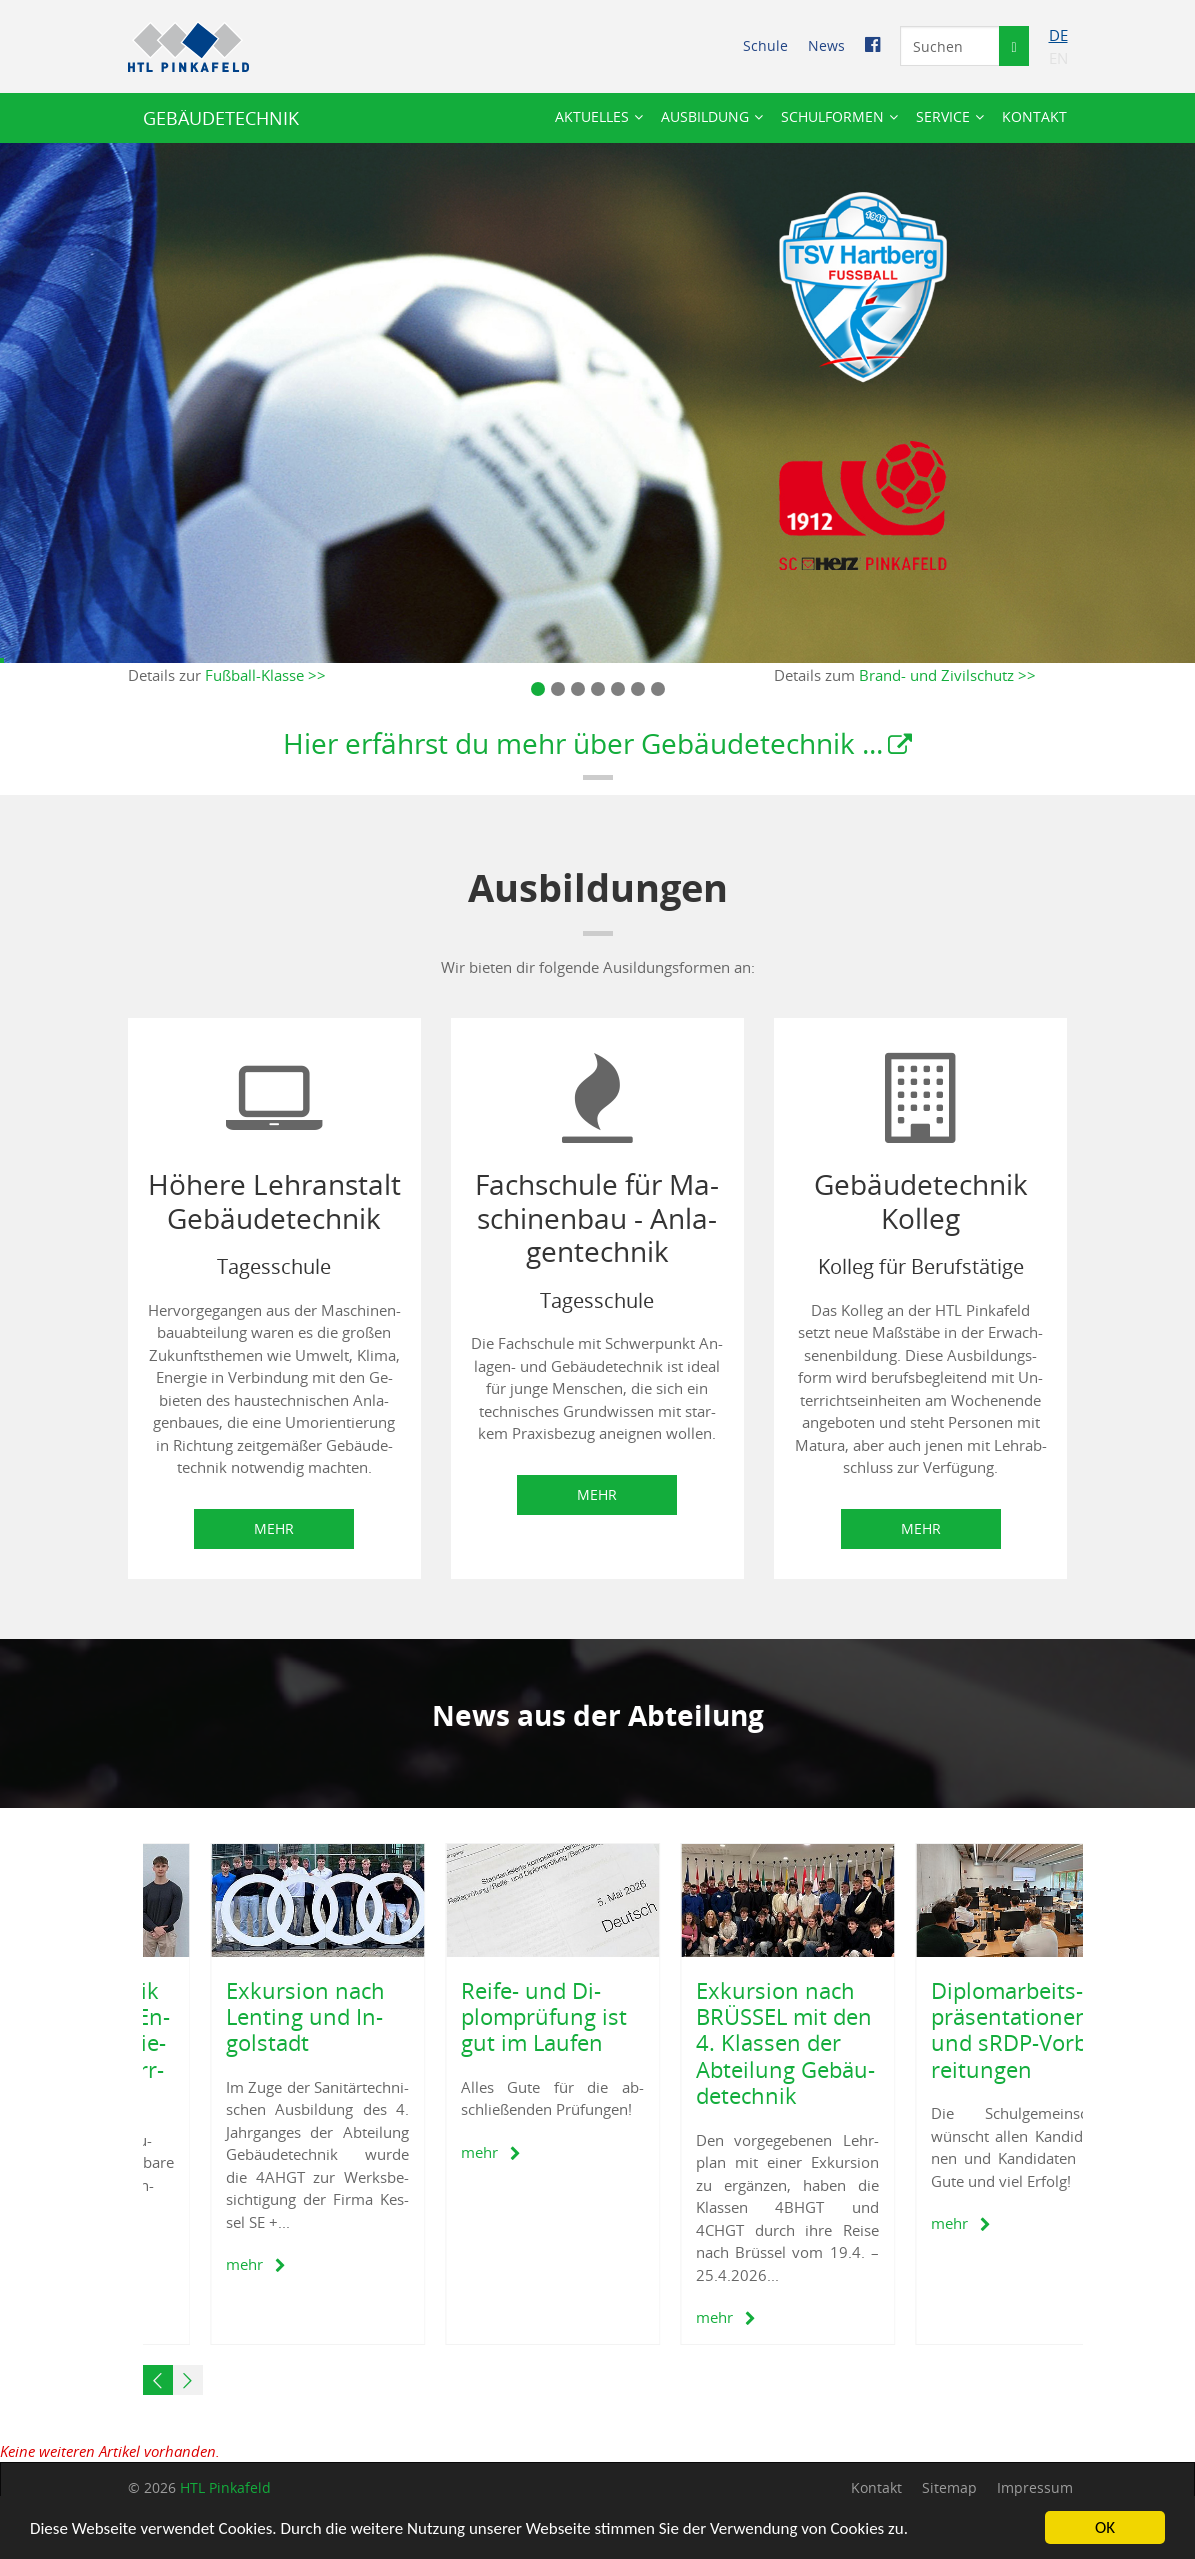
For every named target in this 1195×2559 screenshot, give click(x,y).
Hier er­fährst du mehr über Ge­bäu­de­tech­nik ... (583, 743)
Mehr (274, 1528)
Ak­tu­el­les (592, 116)
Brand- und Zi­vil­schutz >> (947, 675)
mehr (197, 2264)
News (826, 45)
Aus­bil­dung (705, 116)
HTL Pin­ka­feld (225, 2487)
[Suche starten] (1013, 46)
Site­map (949, 2487)
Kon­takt (1034, 116)
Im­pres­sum (1035, 2487)
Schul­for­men (832, 116)
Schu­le (765, 45)
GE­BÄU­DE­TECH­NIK (221, 118)
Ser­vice (943, 116)
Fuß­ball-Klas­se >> (265, 675)
